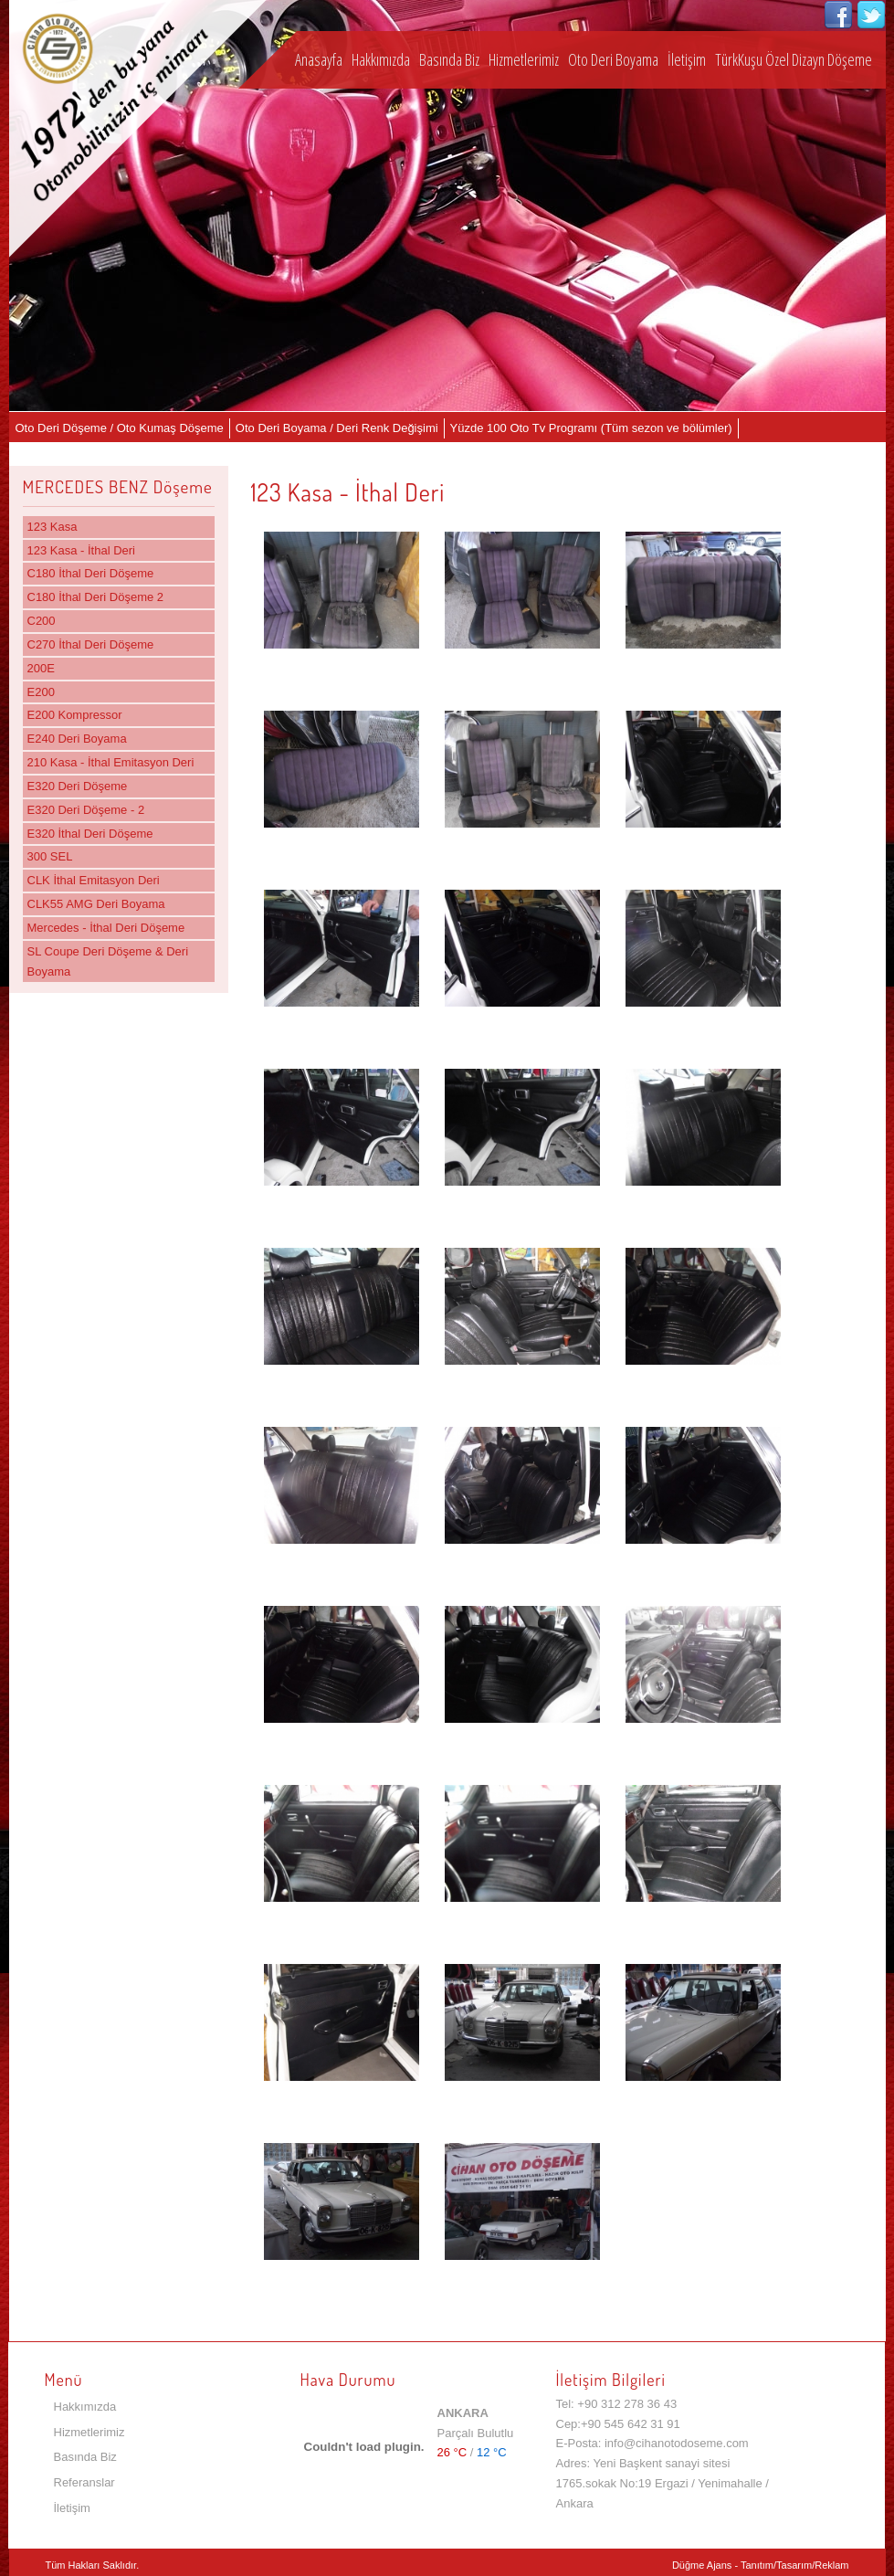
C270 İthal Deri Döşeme (90, 644)
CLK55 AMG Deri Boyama (96, 904)
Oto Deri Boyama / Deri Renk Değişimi (337, 428)
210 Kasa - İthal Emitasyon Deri (111, 762)
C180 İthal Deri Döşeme (90, 573)
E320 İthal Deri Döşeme (90, 833)
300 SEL (50, 856)
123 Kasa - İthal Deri (81, 550)
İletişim (687, 59)
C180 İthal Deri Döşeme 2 (95, 597)
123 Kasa (52, 526)
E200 (41, 692)
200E (41, 668)
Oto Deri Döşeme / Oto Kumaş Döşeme (120, 428)
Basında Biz (449, 59)
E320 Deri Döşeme (77, 786)
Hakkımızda (381, 59)
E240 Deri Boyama (77, 738)
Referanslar (84, 2482)
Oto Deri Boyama (613, 59)
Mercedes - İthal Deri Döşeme (106, 927)
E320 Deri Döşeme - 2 (86, 810)
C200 (41, 621)
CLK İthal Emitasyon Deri (93, 880)
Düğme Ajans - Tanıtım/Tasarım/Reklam (760, 2565)
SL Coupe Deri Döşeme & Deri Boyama (108, 961)
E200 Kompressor (74, 715)
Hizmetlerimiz (524, 59)
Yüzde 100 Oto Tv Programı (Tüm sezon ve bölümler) (591, 428)
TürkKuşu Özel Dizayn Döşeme (793, 59)
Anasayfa (318, 59)
